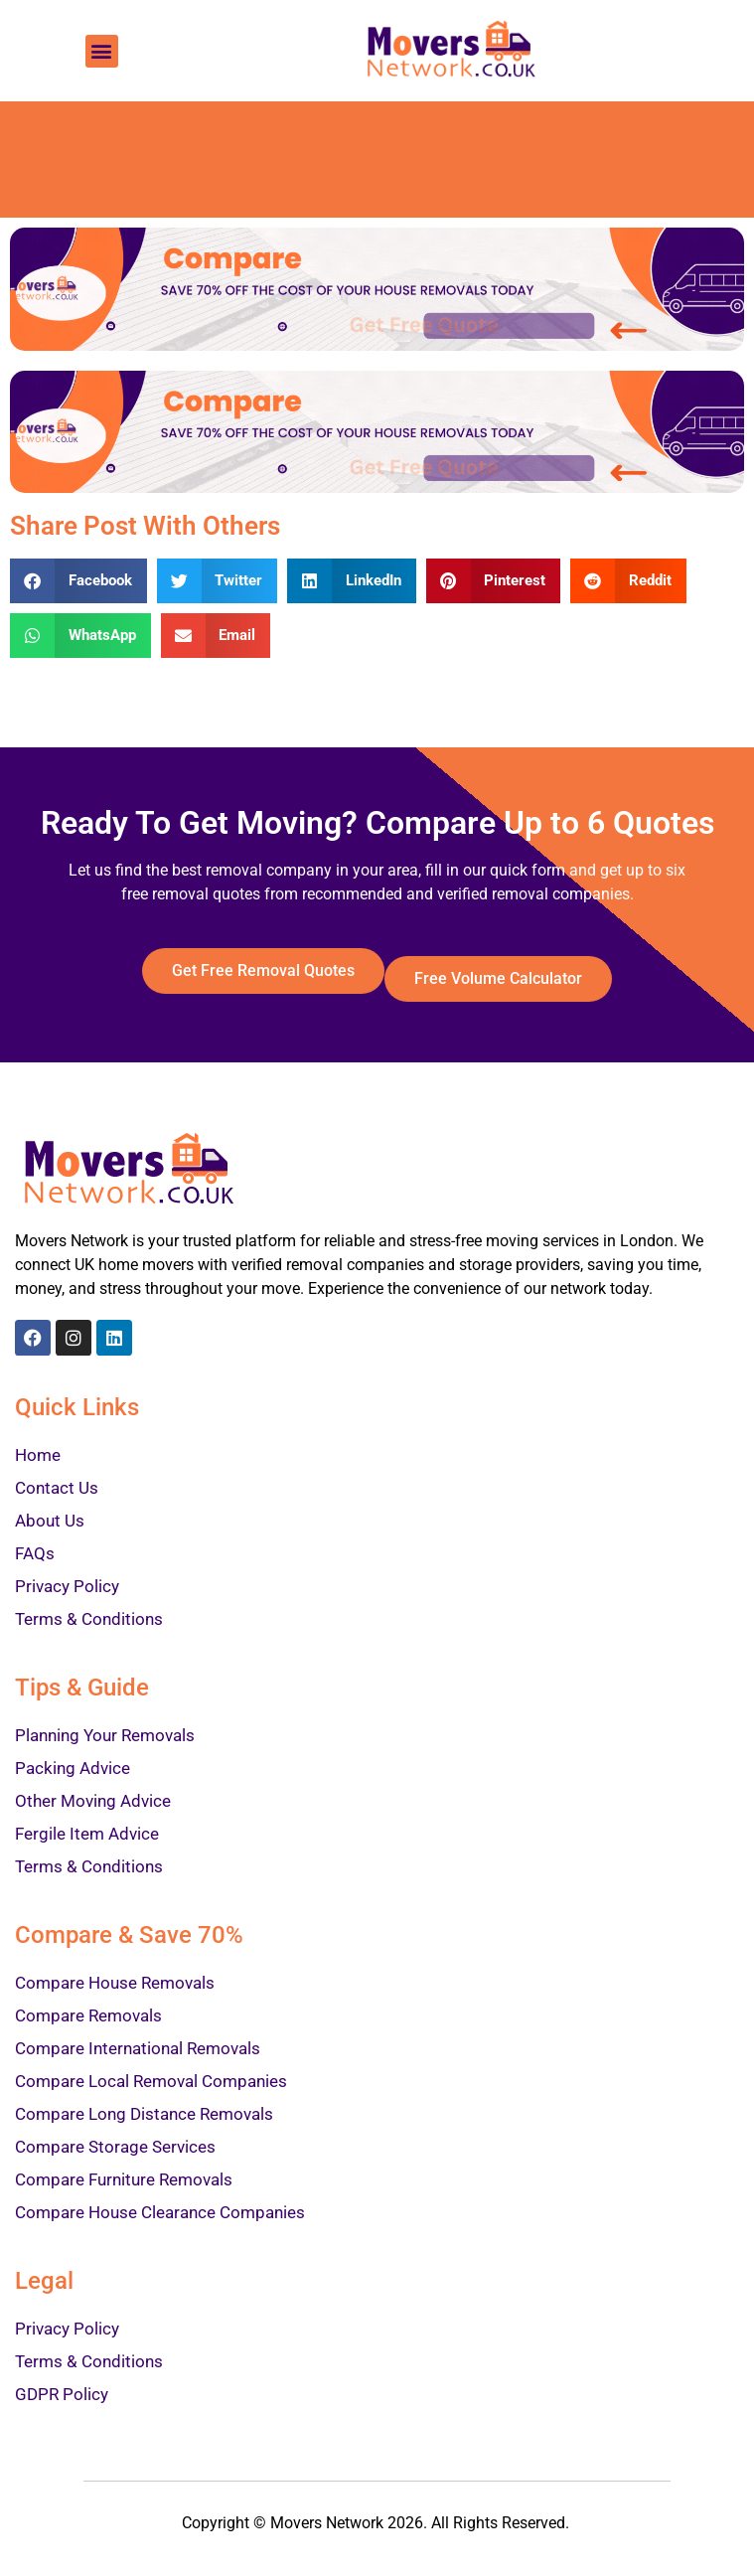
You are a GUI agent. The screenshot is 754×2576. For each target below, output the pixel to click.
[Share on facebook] (78, 581)
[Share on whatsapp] (80, 635)
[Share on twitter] (217, 581)
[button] (101, 51)
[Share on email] (216, 635)
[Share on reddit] (628, 581)
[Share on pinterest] (493, 581)
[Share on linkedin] (351, 581)
